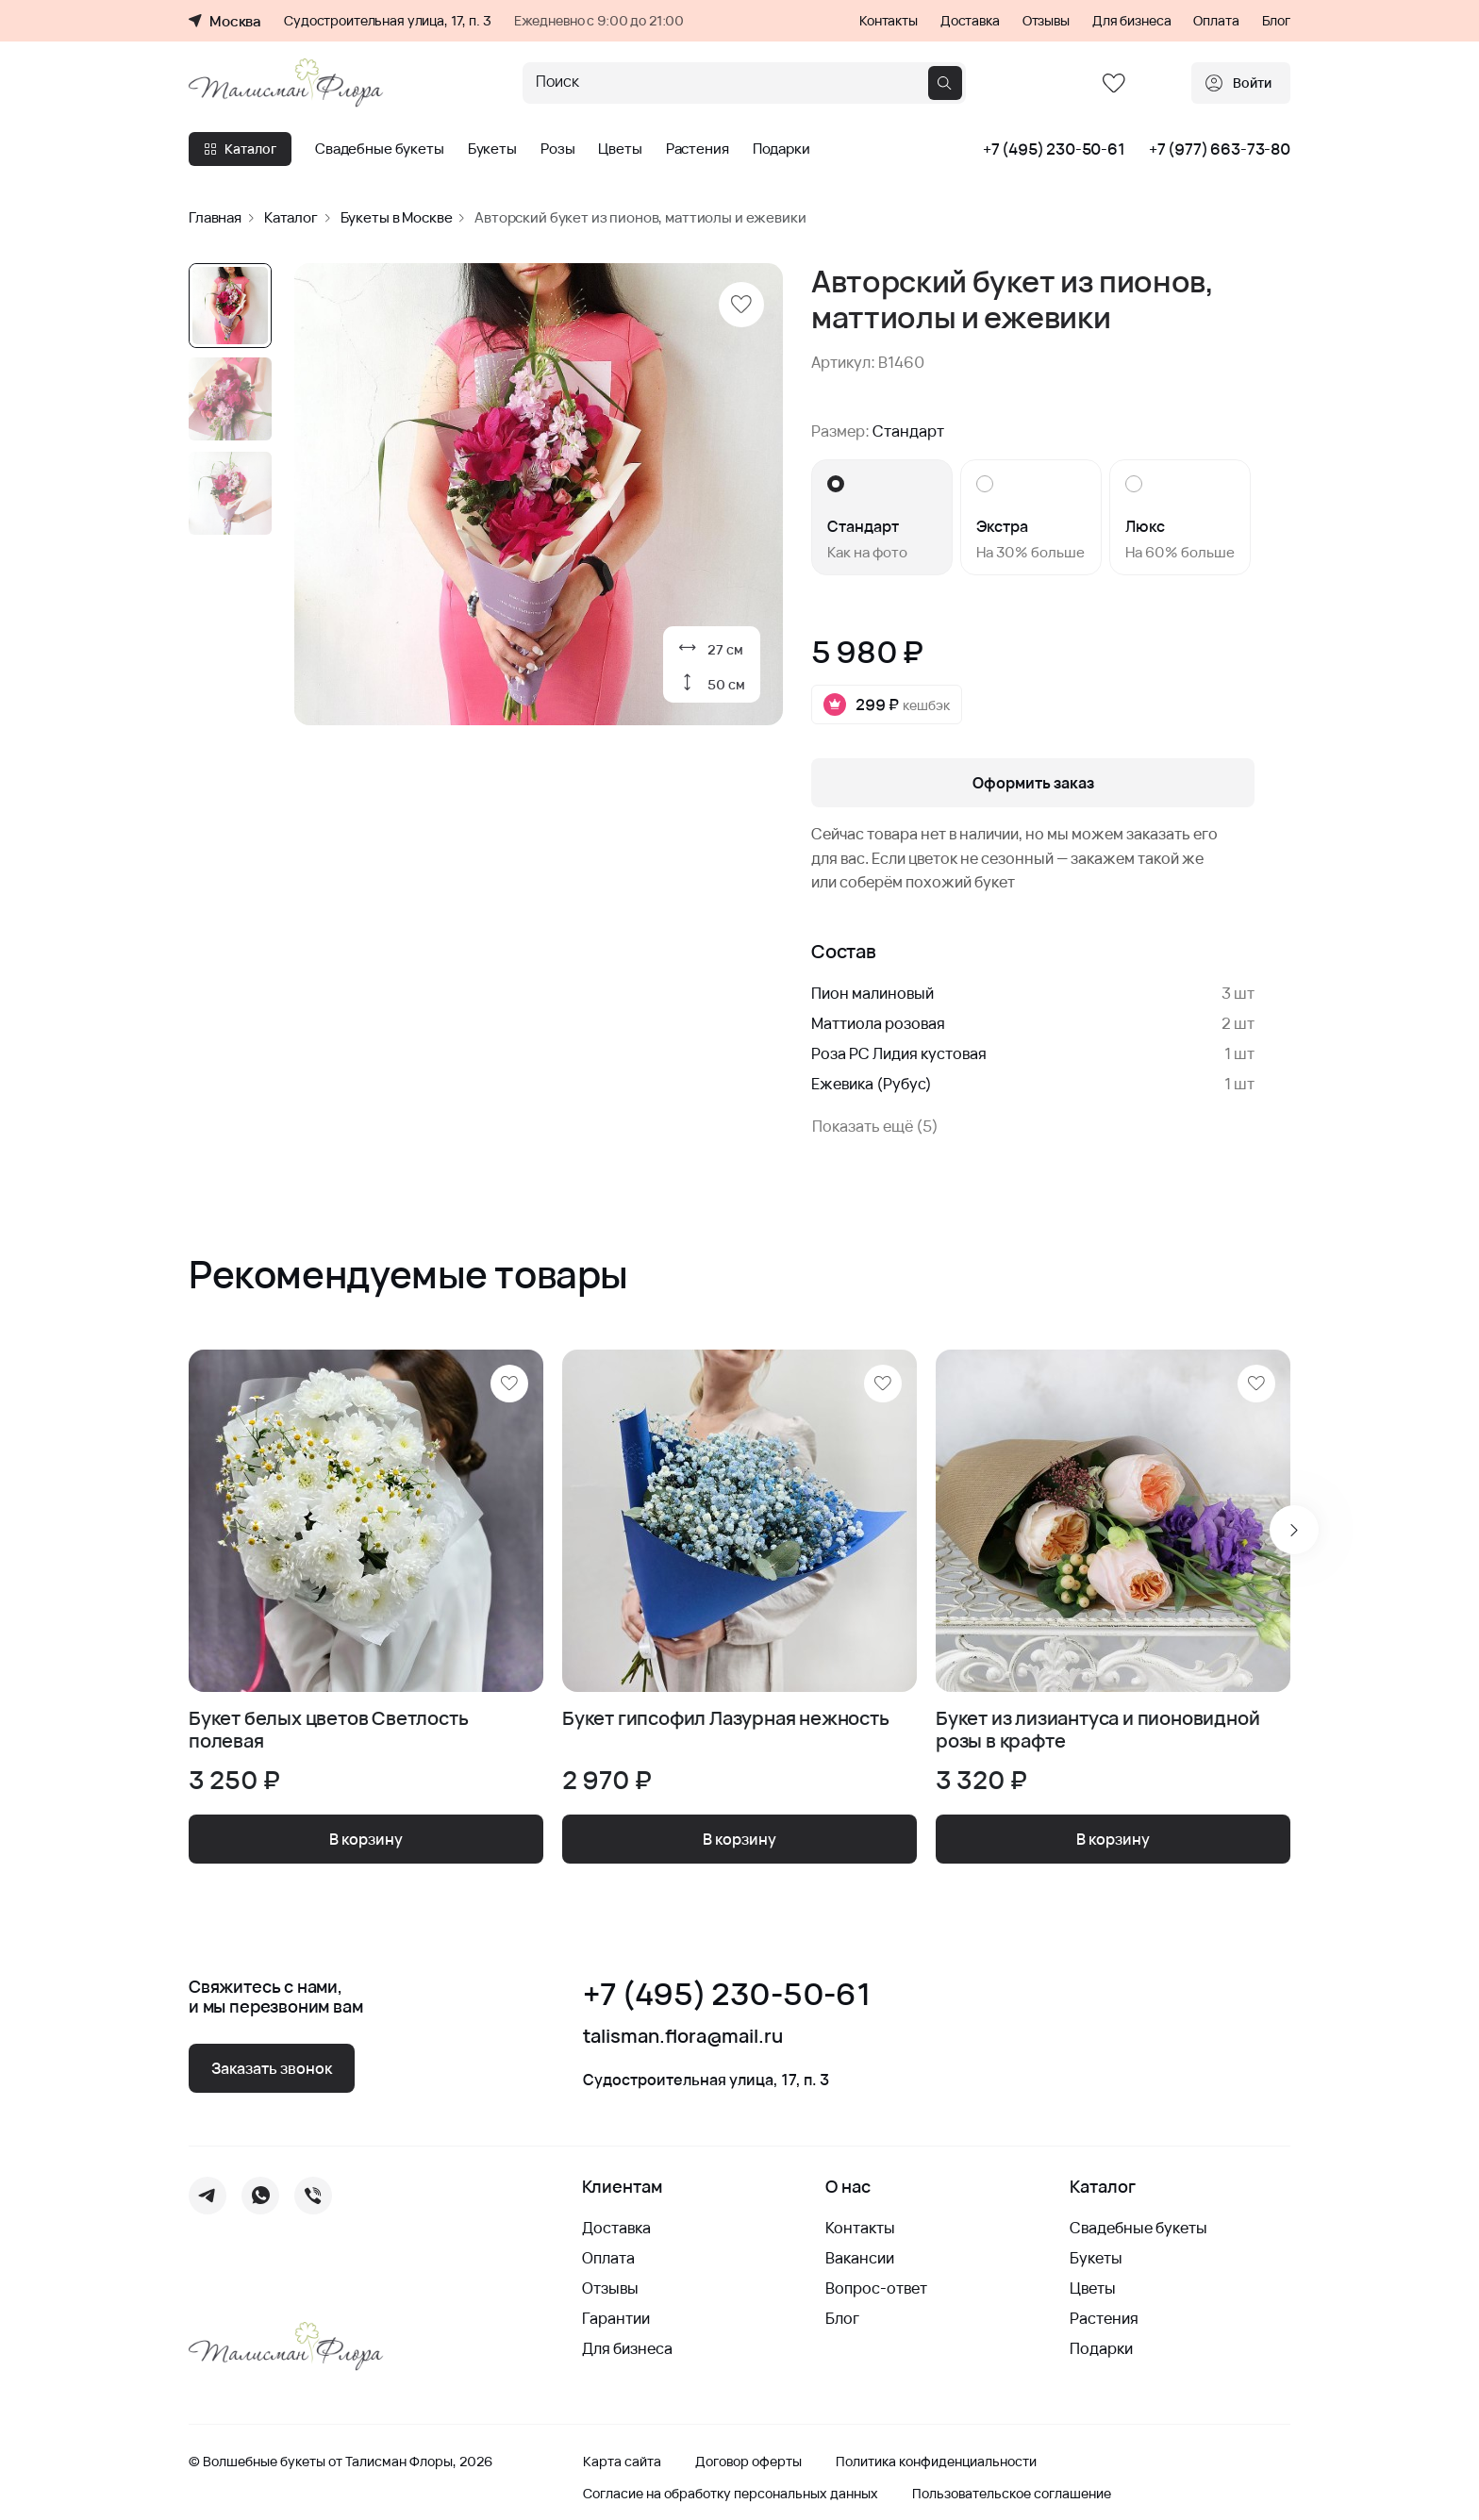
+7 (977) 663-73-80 (1219, 149)
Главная (215, 217)
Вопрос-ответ (876, 2288)
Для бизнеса (1131, 20)
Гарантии (616, 2318)
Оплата (1215, 20)
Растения (697, 149)
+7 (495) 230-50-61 (1054, 149)
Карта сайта (622, 2461)
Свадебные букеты (379, 149)
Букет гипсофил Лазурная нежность (725, 1719)
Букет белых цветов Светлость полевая (328, 1729)
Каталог (240, 149)
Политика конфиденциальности (936, 2461)
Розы (557, 149)
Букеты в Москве (397, 217)
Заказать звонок (271, 2068)
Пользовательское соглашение (1011, 2493)
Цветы (619, 149)
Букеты (492, 149)
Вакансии (859, 2257)
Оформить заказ (1033, 782)
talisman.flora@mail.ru (683, 2036)
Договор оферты (748, 2461)
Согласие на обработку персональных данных (730, 2493)
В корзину (366, 1839)
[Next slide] (1294, 1529)
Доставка (970, 20)
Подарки (781, 149)
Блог (1276, 20)
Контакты (888, 20)
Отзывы (1046, 20)
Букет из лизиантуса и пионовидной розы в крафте (1097, 1729)
